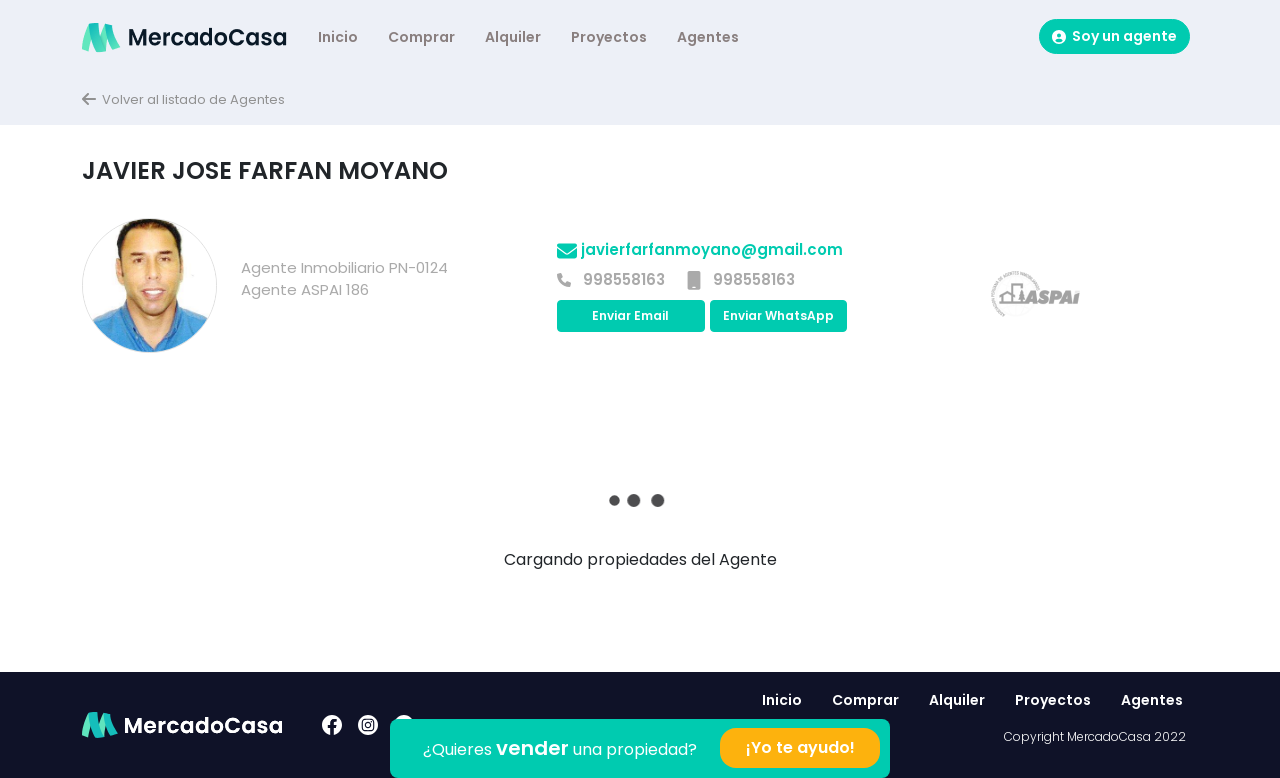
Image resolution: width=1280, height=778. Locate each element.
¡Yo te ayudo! (800, 747)
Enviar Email (630, 315)
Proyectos (609, 37)
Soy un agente (1114, 36)
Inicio (338, 37)
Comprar (421, 37)
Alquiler (513, 37)
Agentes (708, 37)
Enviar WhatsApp (778, 315)
